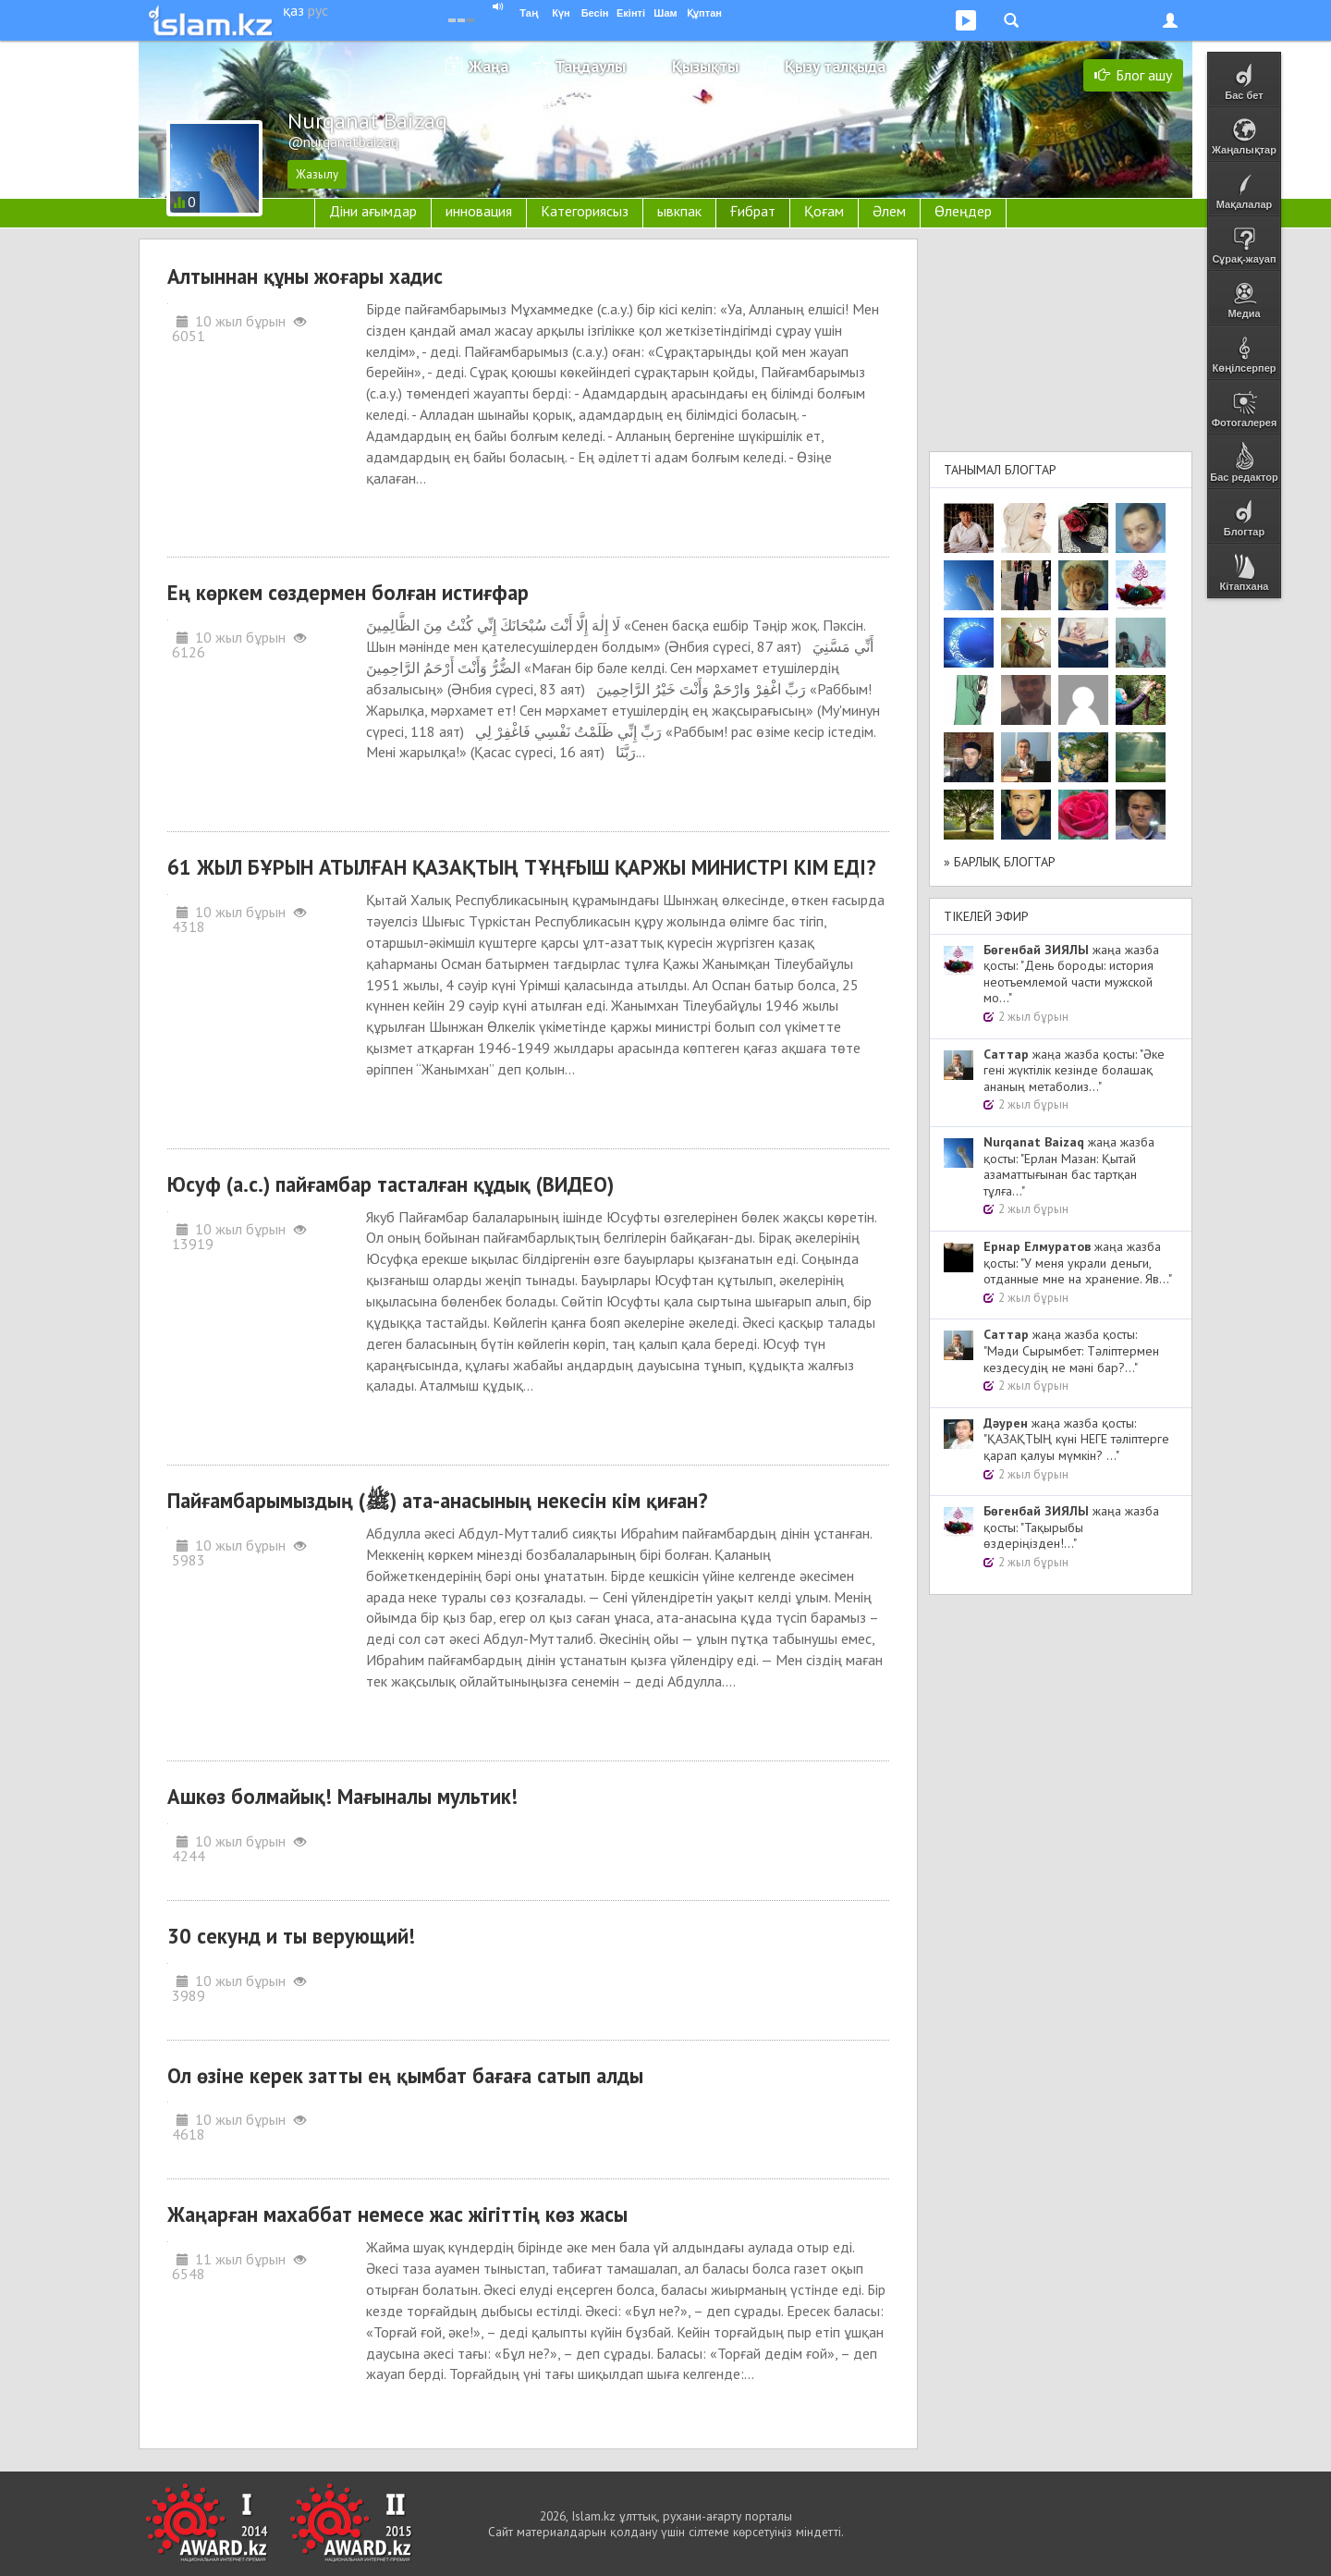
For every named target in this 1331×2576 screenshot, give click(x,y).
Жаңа (488, 66)
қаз (293, 10)
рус (318, 10)
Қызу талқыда (835, 66)
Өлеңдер (963, 211)
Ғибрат (752, 211)
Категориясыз (585, 211)
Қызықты (705, 66)
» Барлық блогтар (1000, 861)
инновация (479, 211)
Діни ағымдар (373, 211)
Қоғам (824, 211)
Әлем (889, 211)
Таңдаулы (590, 66)
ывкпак (679, 211)
